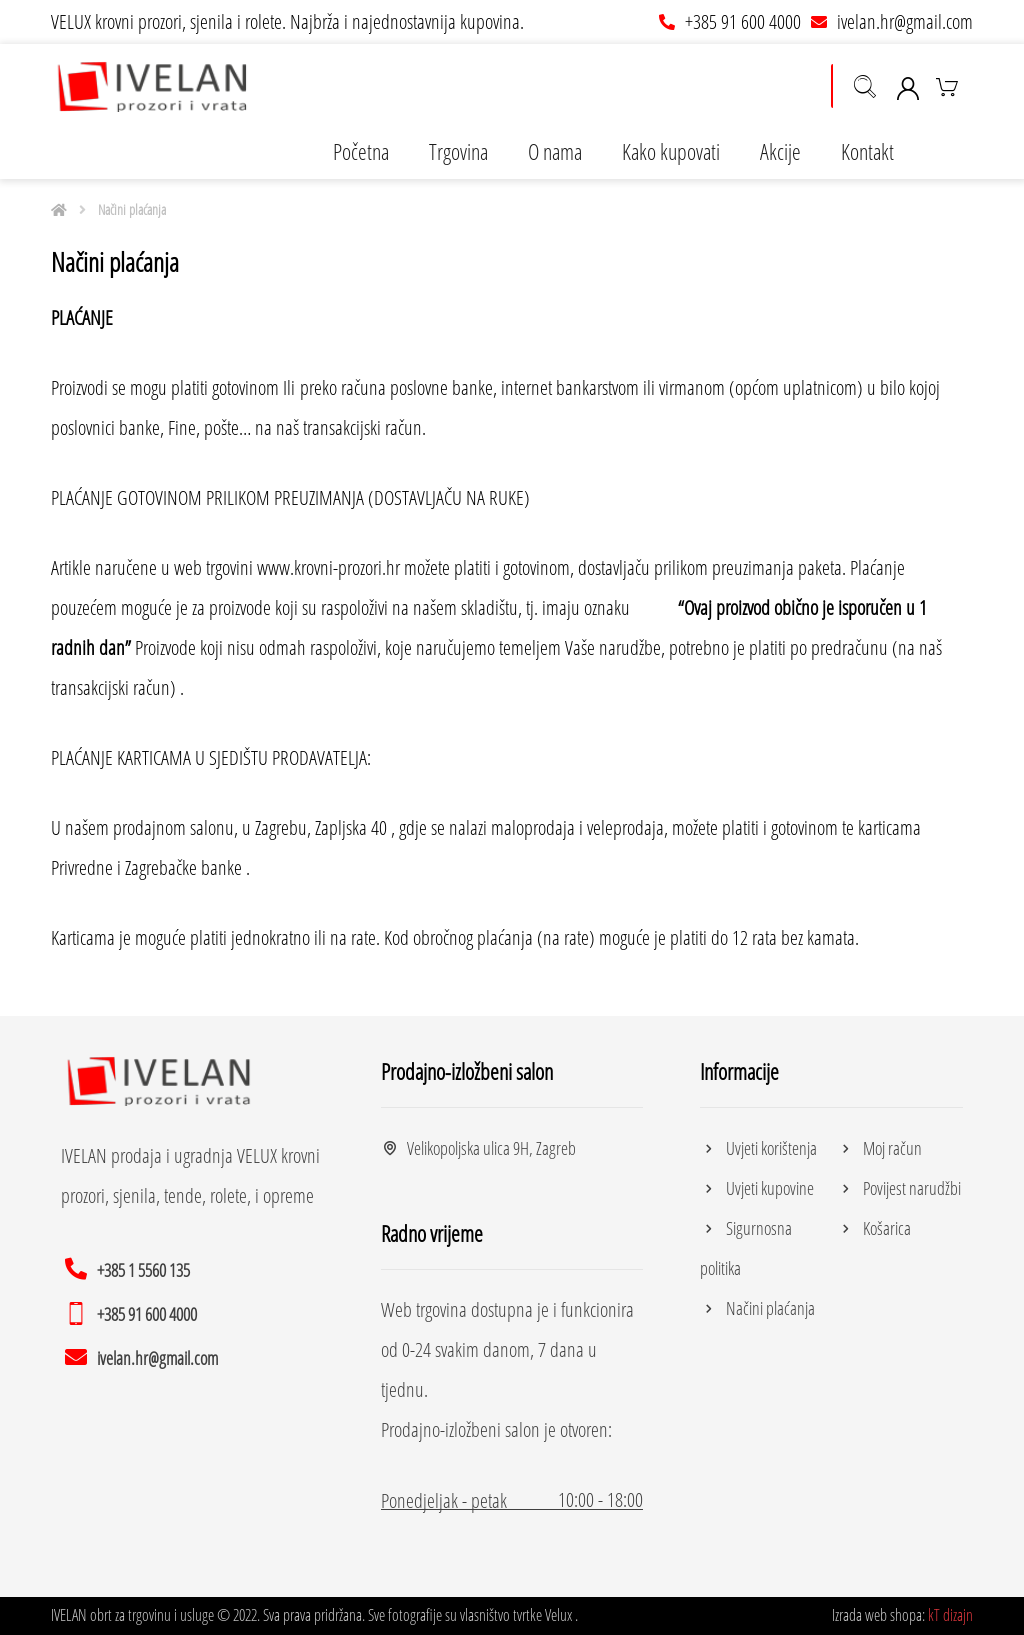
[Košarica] (947, 85)
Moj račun (879, 1148)
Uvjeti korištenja (758, 1148)
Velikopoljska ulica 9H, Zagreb (478, 1148)
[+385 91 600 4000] (134, 1312)
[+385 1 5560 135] (130, 1268)
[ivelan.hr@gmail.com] (144, 1356)
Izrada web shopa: (878, 1615)
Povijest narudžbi (899, 1188)
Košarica (874, 1228)
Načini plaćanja (757, 1308)
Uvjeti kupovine (757, 1188)
